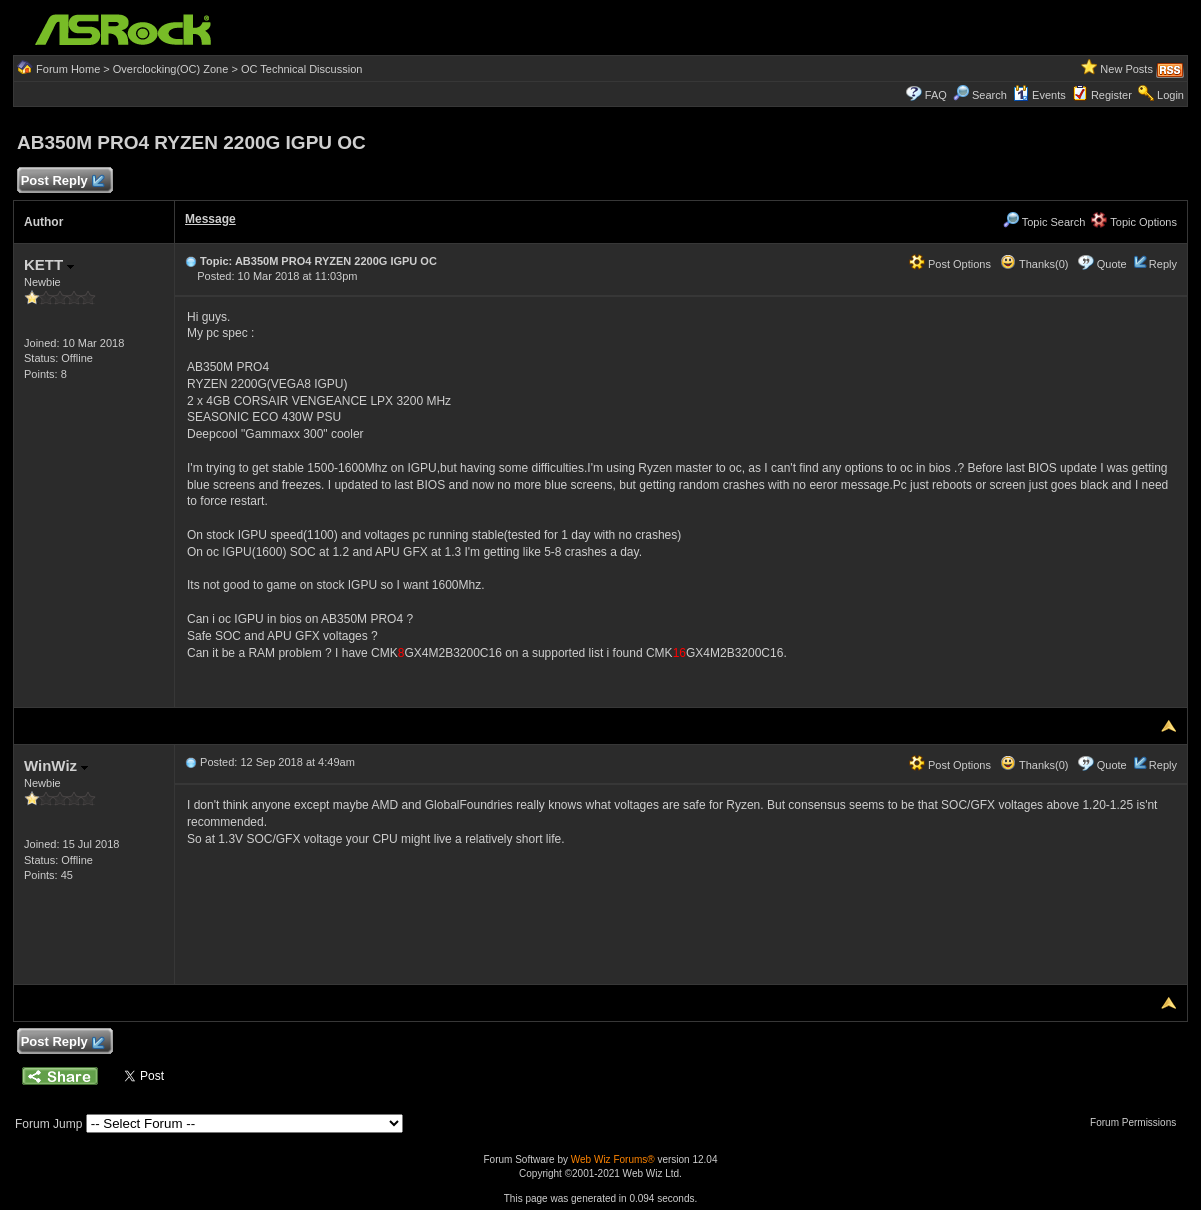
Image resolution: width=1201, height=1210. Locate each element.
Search (989, 95)
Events (1039, 95)
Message (210, 219)
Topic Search (1044, 222)
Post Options (950, 264)
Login (1170, 95)
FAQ (936, 95)
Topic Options (1134, 222)
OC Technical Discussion (301, 69)
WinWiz (56, 765)
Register (1111, 95)
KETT (49, 264)
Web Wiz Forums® (613, 1159)
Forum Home (68, 69)
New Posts (1126, 69)
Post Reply (62, 181)
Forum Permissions (1138, 1122)
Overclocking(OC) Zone (171, 69)
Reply (1163, 264)
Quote (1112, 264)
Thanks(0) (1034, 264)
